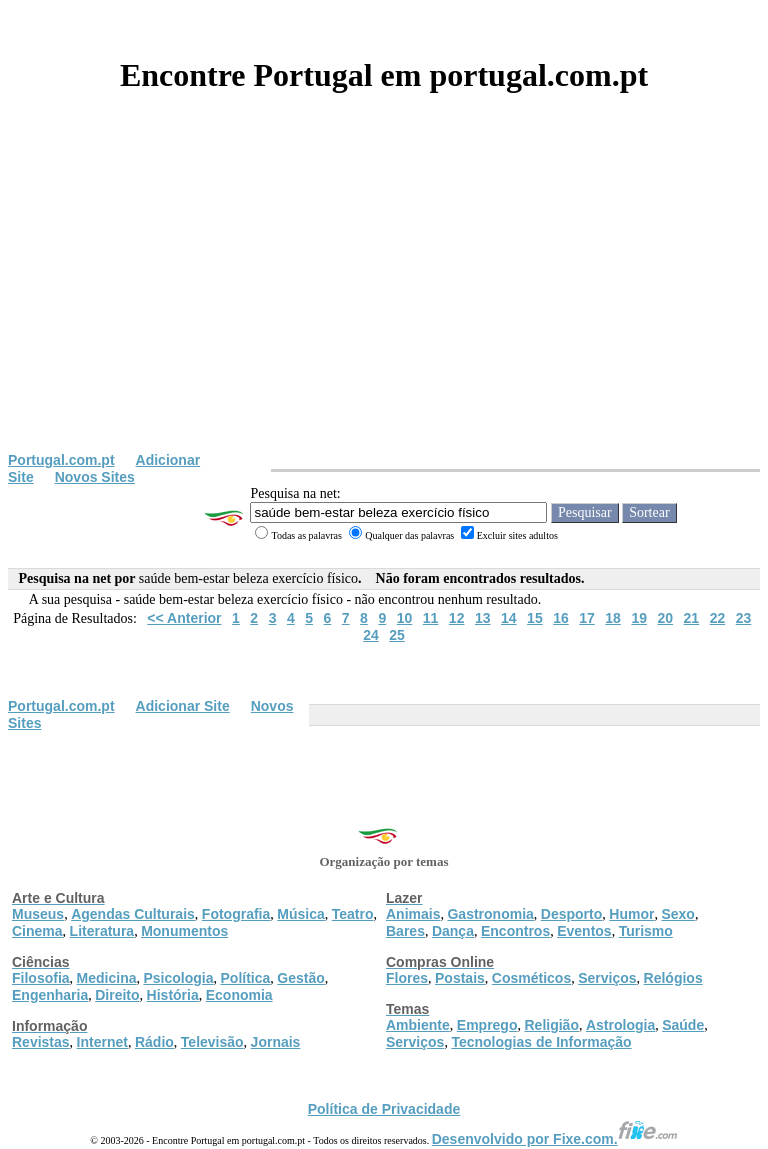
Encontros (515, 931)
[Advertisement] (384, 302)
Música (300, 914)
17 (587, 618)
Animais (413, 914)
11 (431, 618)
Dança (453, 931)
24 (371, 635)
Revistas (41, 1042)
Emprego (487, 1025)
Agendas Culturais (133, 914)
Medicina (107, 978)
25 (397, 635)
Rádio (154, 1042)
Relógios (673, 978)
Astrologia (620, 1025)
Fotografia (236, 914)
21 (692, 618)
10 (405, 618)
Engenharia (50, 995)
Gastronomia (490, 914)
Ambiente (418, 1025)
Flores (407, 978)
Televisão (212, 1042)
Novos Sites (95, 477)
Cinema (37, 931)
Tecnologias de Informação (541, 1042)
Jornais (276, 1042)
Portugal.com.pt (61, 460)
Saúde (683, 1025)
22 (718, 618)
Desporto (571, 914)
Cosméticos (531, 978)
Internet (102, 1042)
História (173, 995)
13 (483, 618)
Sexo (677, 914)
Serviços (607, 978)
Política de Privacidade (384, 1109)
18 (613, 618)
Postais (460, 978)
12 (457, 618)
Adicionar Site (183, 706)
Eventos (584, 931)
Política (246, 978)
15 (535, 618)
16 (561, 618)
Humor (631, 914)
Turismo (646, 931)
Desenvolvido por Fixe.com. (555, 1139)
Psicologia (178, 978)
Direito (117, 995)
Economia (239, 995)
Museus (38, 914)
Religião (551, 1025)
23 (744, 618)
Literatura (102, 931)
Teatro (353, 914)
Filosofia (41, 978)
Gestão (300, 978)
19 (639, 618)
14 (509, 618)
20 (665, 618)
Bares (405, 931)
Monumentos (184, 931)
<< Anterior (184, 618)
